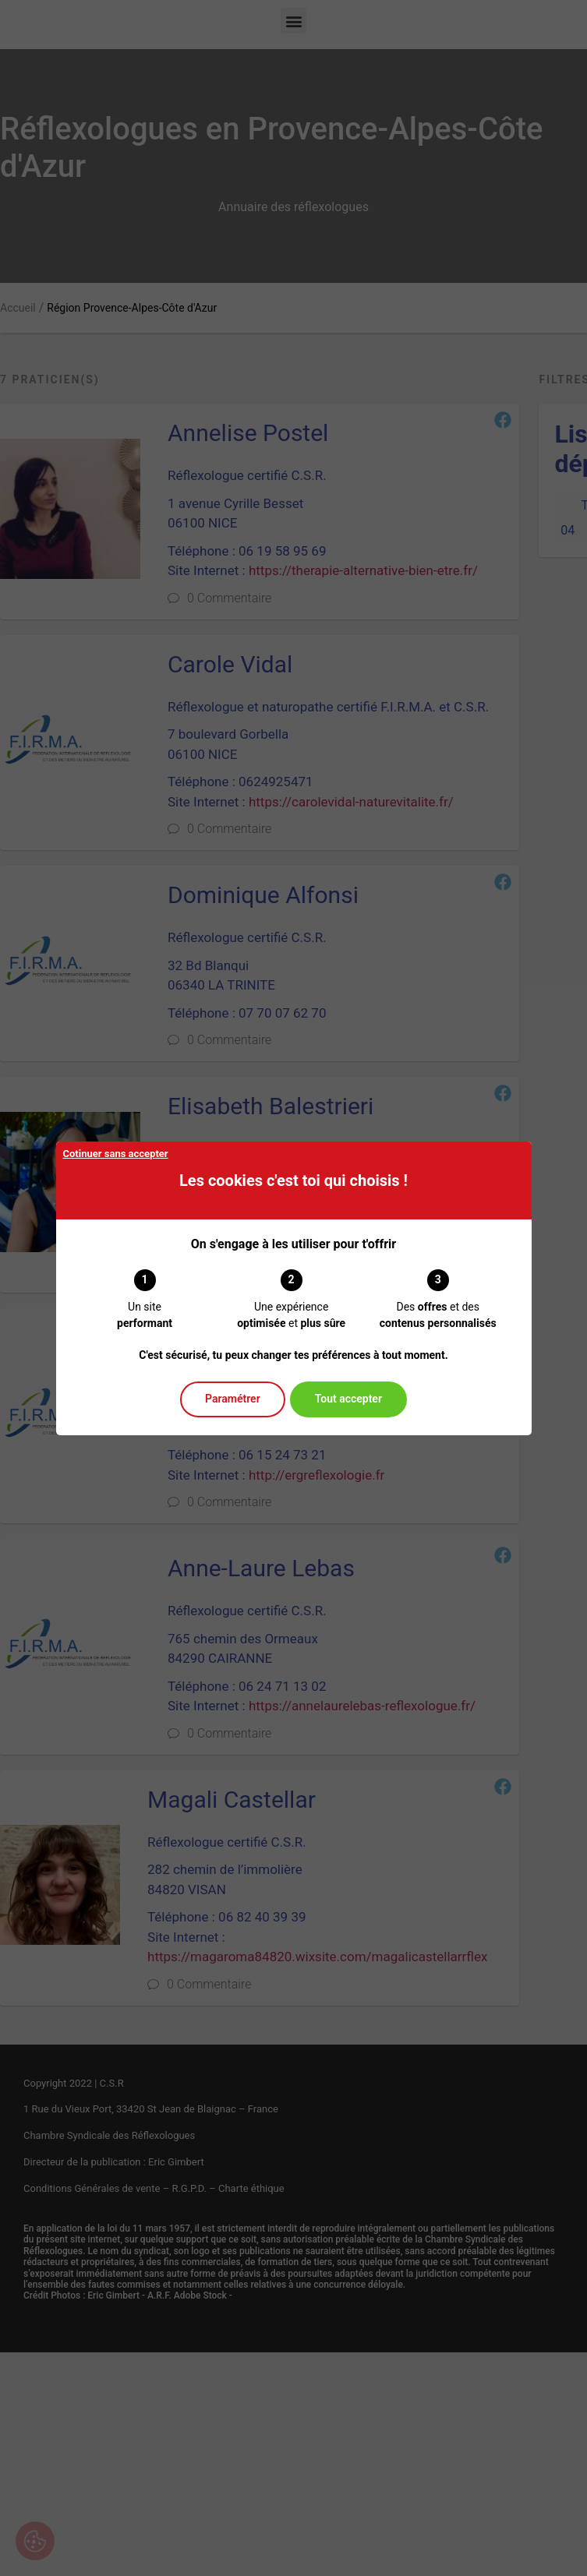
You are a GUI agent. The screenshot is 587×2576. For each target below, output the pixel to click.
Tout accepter (348, 1398)
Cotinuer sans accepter (115, 1153)
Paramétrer (232, 1398)
